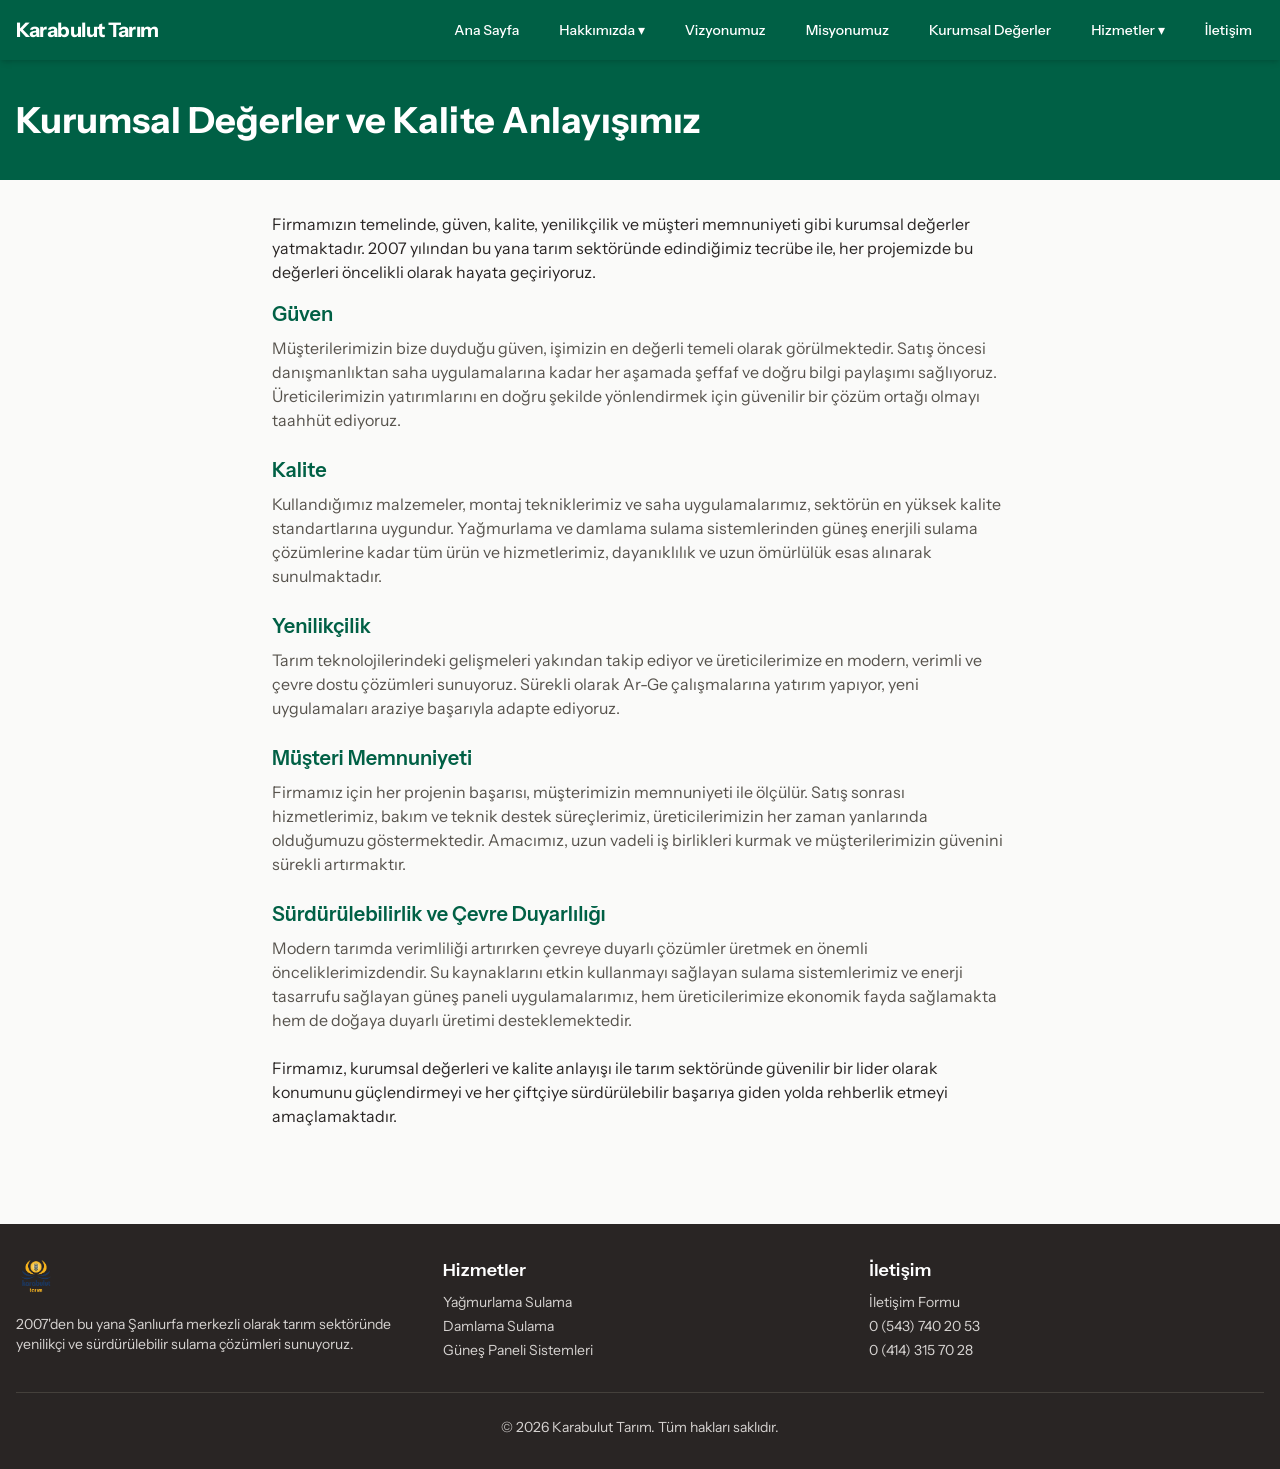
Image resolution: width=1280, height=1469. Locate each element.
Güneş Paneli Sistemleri (518, 1350)
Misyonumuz (847, 30)
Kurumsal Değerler (990, 30)
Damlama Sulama (498, 1326)
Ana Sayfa (486, 30)
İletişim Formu (914, 1302)
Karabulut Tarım (87, 30)
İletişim (1228, 30)
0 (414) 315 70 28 (921, 1350)
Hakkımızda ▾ (602, 30)
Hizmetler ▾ (1128, 30)
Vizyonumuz (725, 30)
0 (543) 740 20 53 (924, 1326)
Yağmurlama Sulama (507, 1302)
